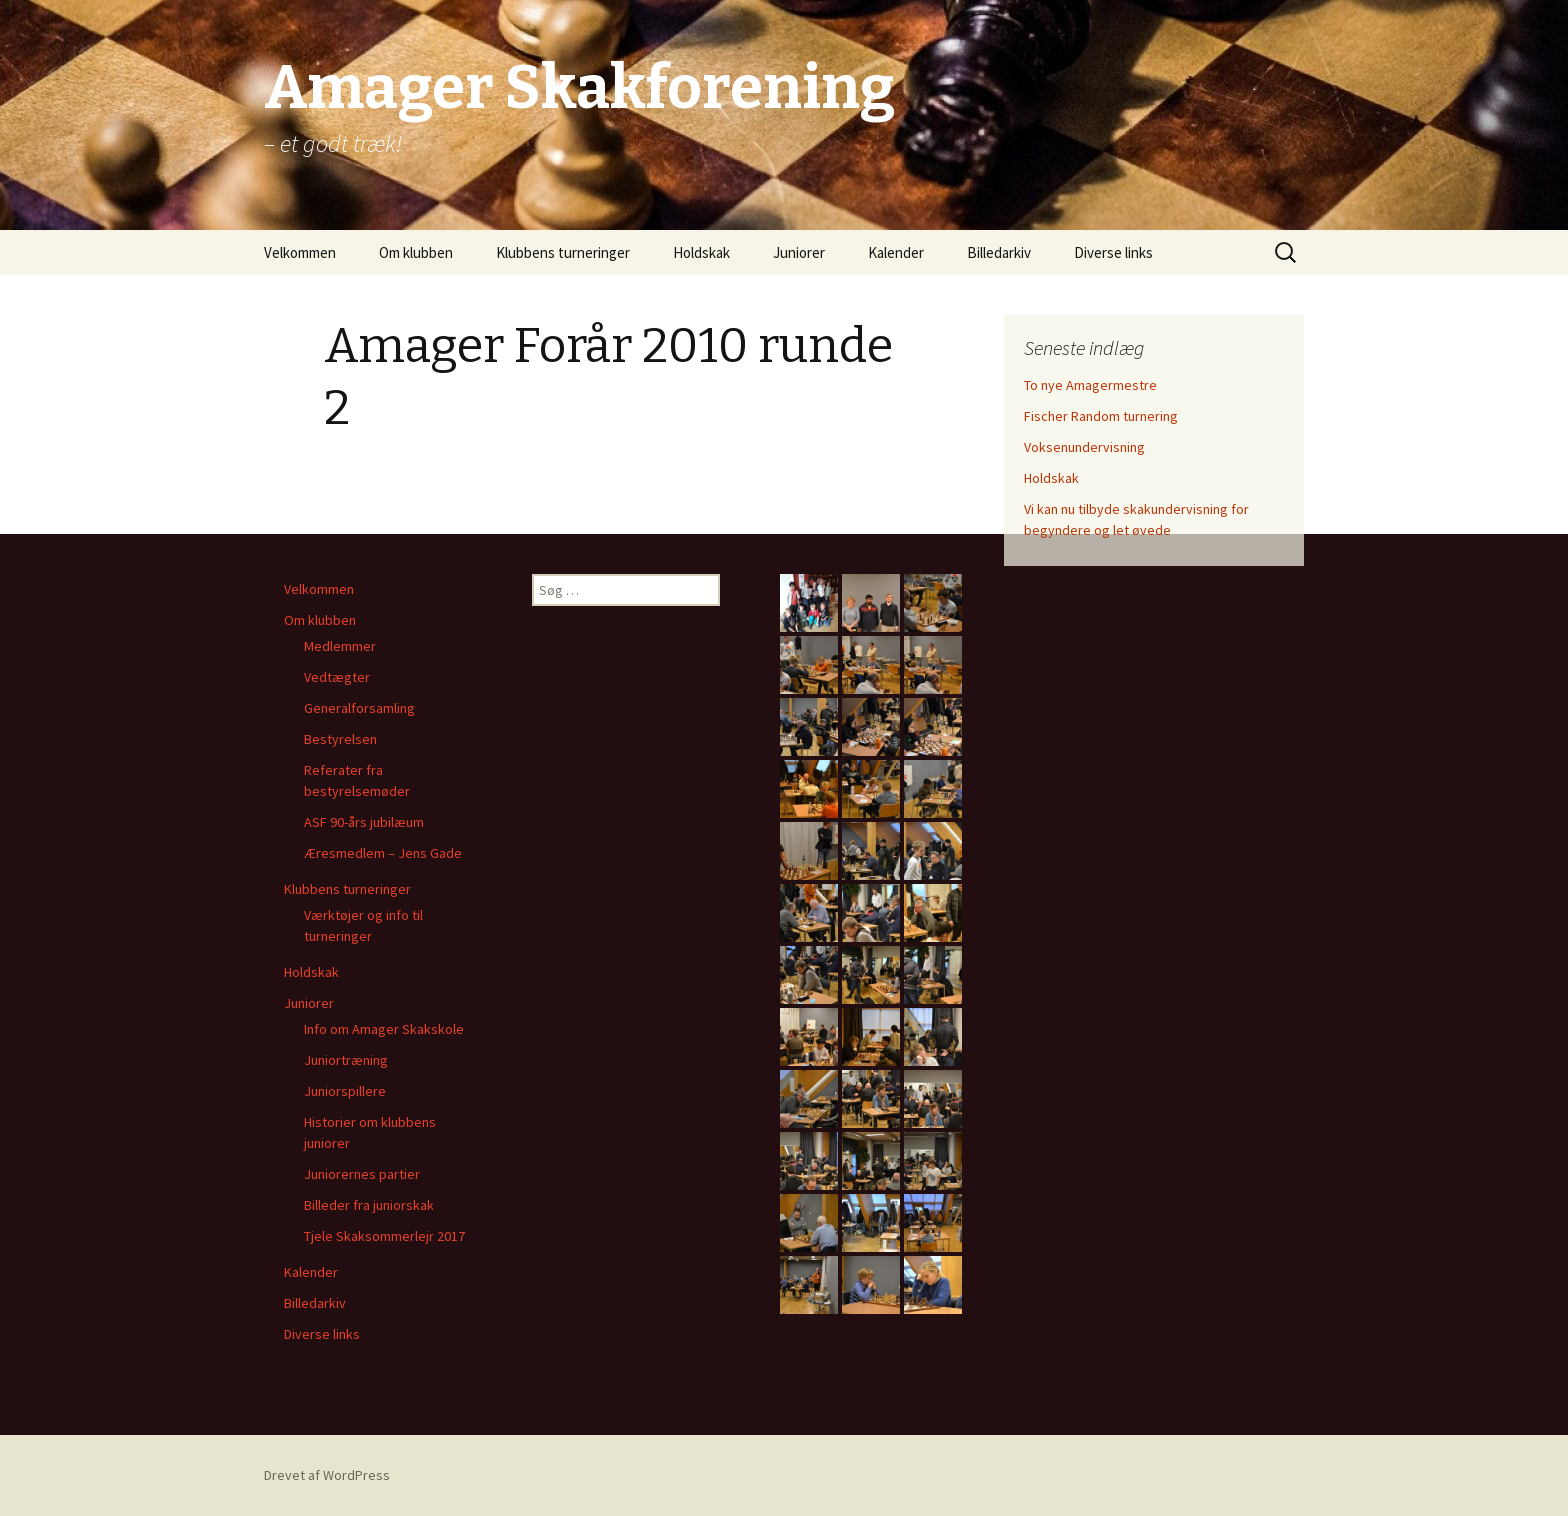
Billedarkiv (999, 252)
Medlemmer (340, 646)
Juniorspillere (345, 1091)
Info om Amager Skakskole (384, 1029)
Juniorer (799, 252)
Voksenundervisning (1084, 447)
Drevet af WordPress (327, 1475)
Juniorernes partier (362, 1174)
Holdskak (701, 252)
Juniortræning (346, 1060)
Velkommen (300, 252)
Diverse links (1113, 252)
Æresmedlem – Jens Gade (383, 853)
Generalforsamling (359, 708)
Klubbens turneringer (563, 252)
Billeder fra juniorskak (369, 1205)
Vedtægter (337, 677)
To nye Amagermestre (1090, 385)
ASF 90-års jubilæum (364, 822)
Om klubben (416, 252)
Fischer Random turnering (1101, 416)
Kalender (896, 252)
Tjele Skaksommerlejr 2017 (384, 1236)
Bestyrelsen (340, 739)
